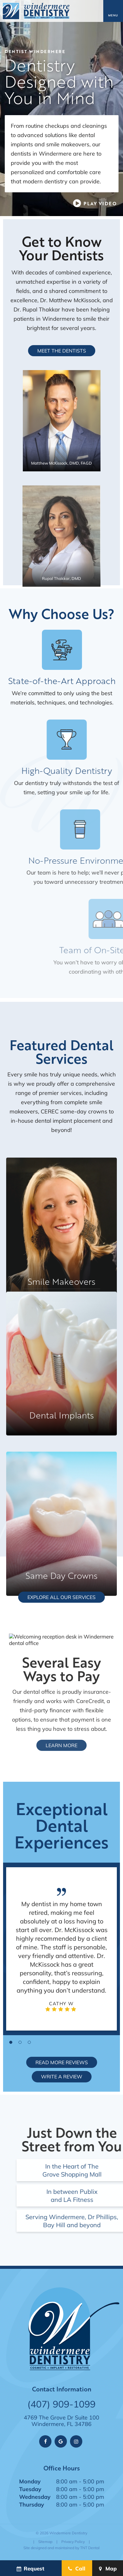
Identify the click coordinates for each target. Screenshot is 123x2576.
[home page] (36, 11)
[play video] (94, 203)
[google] (61, 2441)
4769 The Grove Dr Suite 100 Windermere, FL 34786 (61, 2421)
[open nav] (113, 11)
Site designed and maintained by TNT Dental (61, 2547)
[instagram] (76, 2441)
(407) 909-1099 (61, 2404)
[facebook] (45, 2441)
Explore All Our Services (61, 1597)
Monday (30, 2481)
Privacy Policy (73, 2541)
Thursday (31, 2504)
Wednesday (35, 2496)
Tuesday (30, 2489)
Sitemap (45, 2541)
